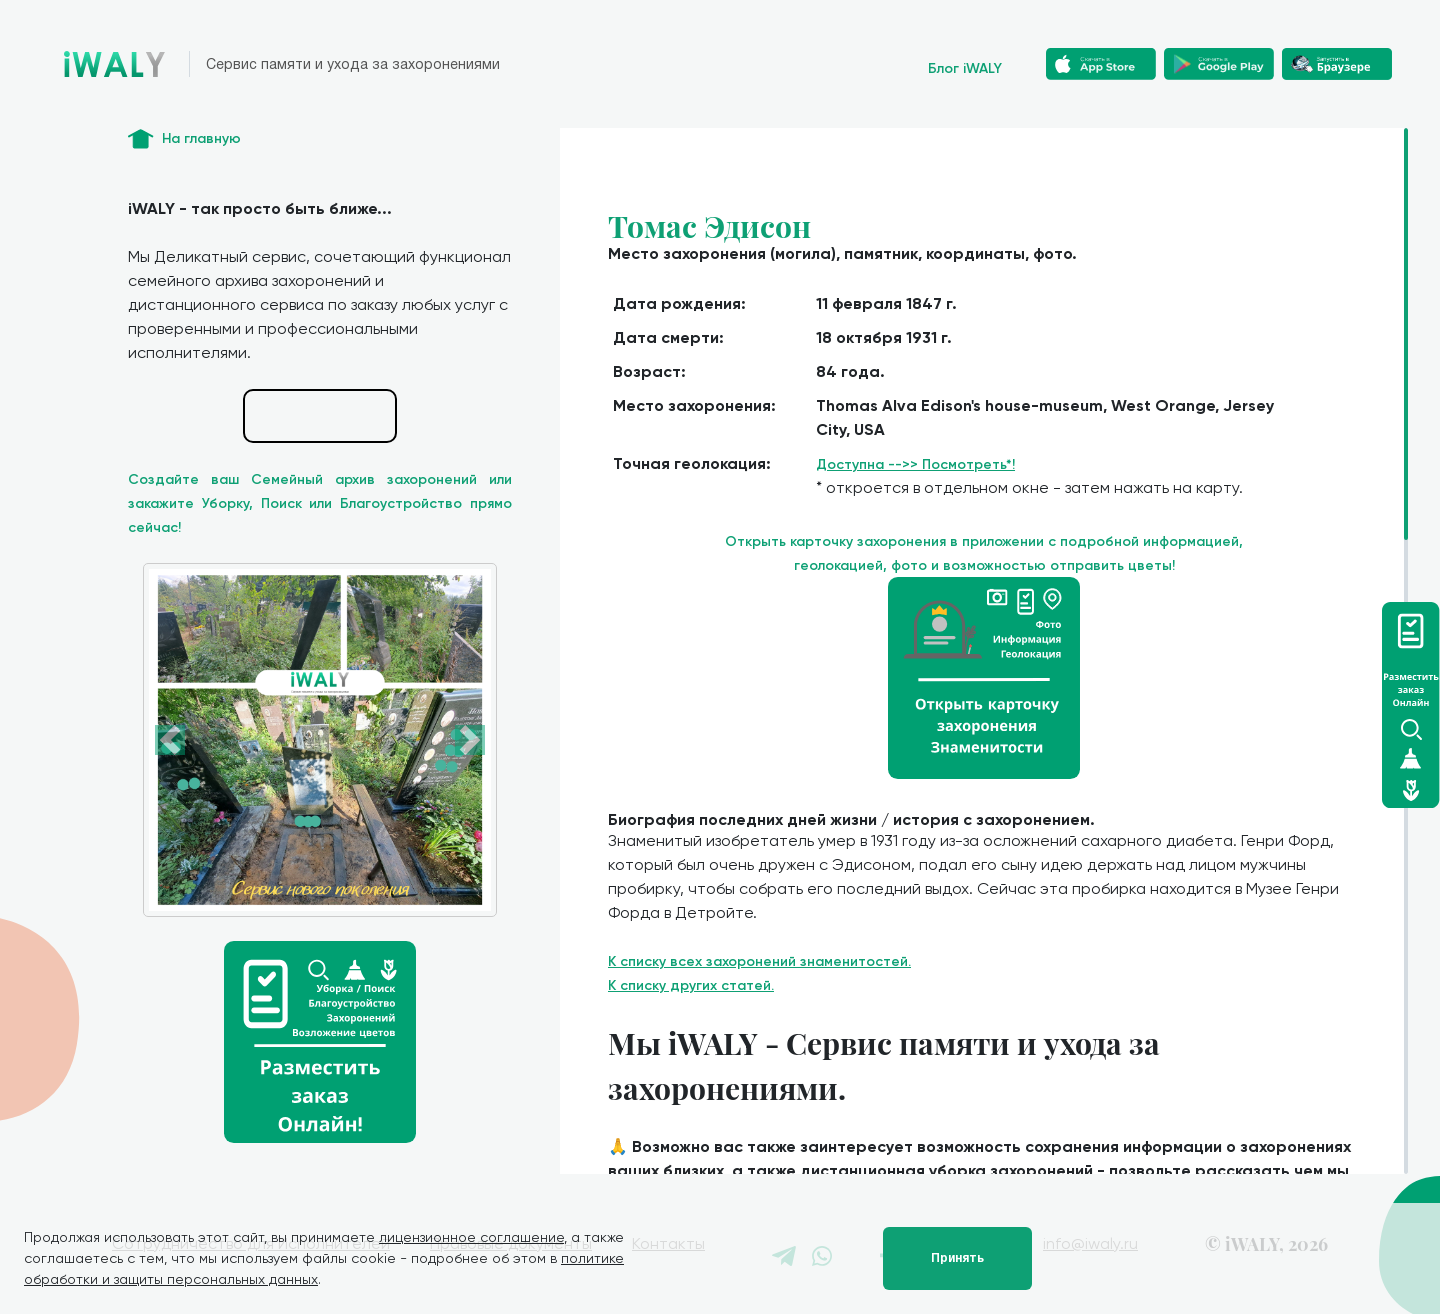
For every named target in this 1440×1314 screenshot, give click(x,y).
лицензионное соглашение (471, 1237)
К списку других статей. (691, 985)
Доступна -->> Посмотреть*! (915, 464)
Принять (957, 1258)
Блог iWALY (965, 68)
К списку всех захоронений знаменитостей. (759, 961)
